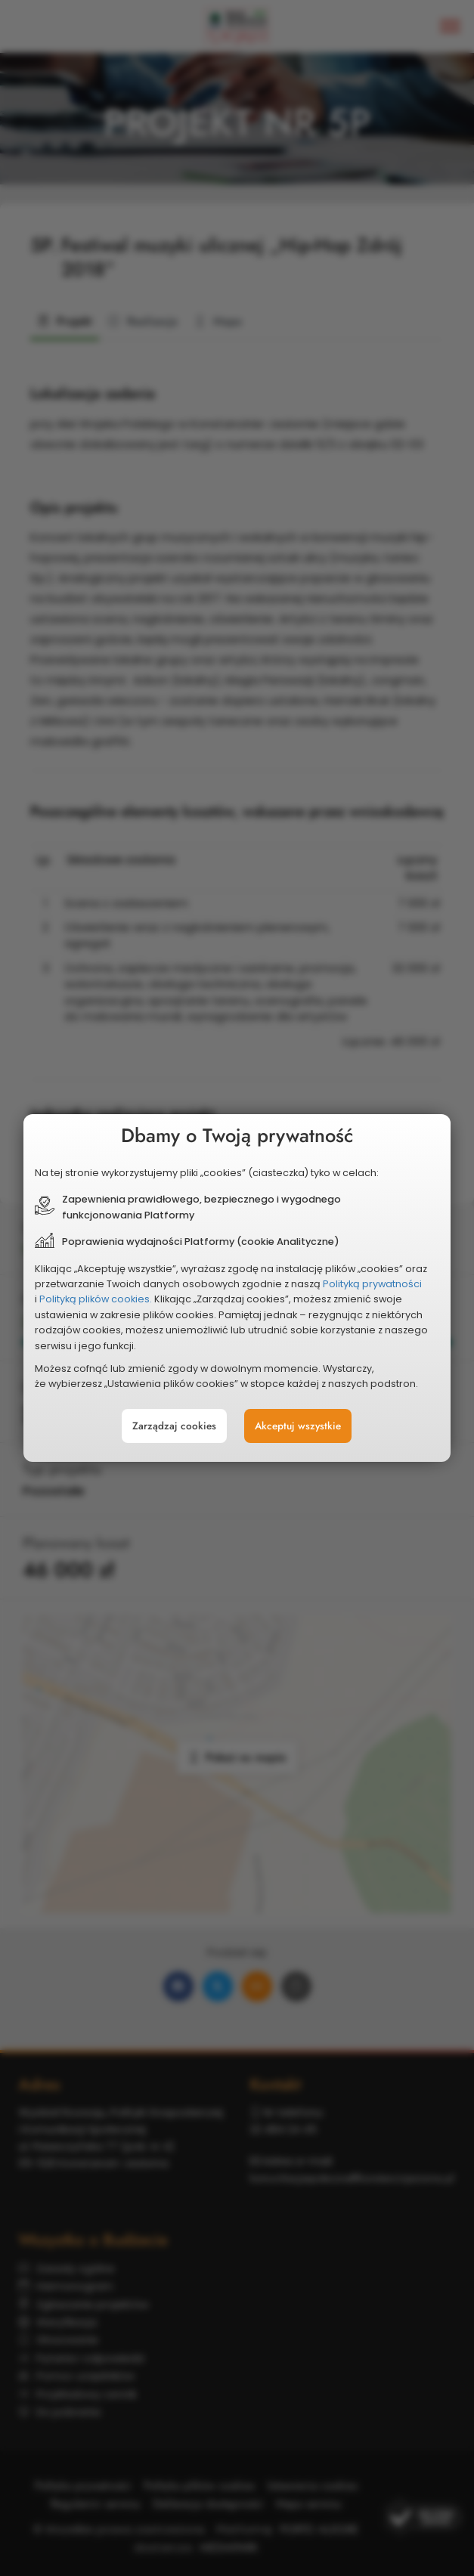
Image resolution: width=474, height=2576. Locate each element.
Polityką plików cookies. (95, 1299)
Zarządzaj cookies (174, 1426)
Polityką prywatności (372, 1283)
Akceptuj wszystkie (298, 1426)
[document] (236, 1288)
